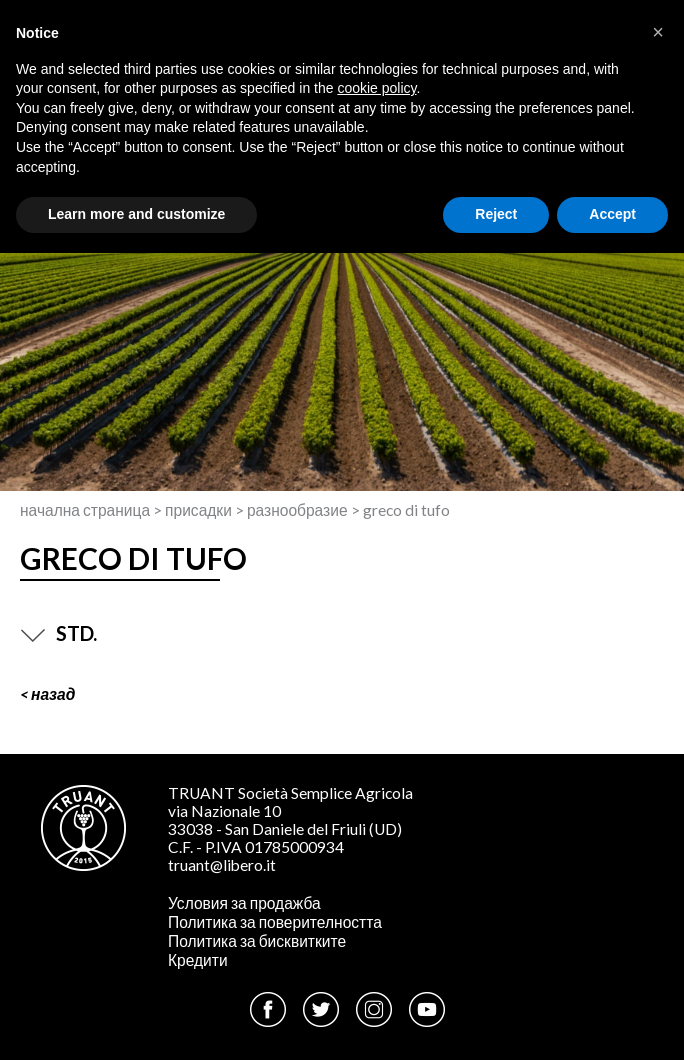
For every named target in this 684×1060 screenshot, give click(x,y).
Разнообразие (297, 510)
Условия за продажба (244, 903)
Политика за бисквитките (257, 941)
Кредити (198, 960)
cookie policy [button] (376, 88)
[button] (658, 32)
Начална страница (85, 510)
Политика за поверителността (275, 922)
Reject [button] (496, 214)
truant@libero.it (222, 865)
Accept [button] (612, 214)
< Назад (47, 694)
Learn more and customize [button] (136, 214)
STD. (58, 633)
